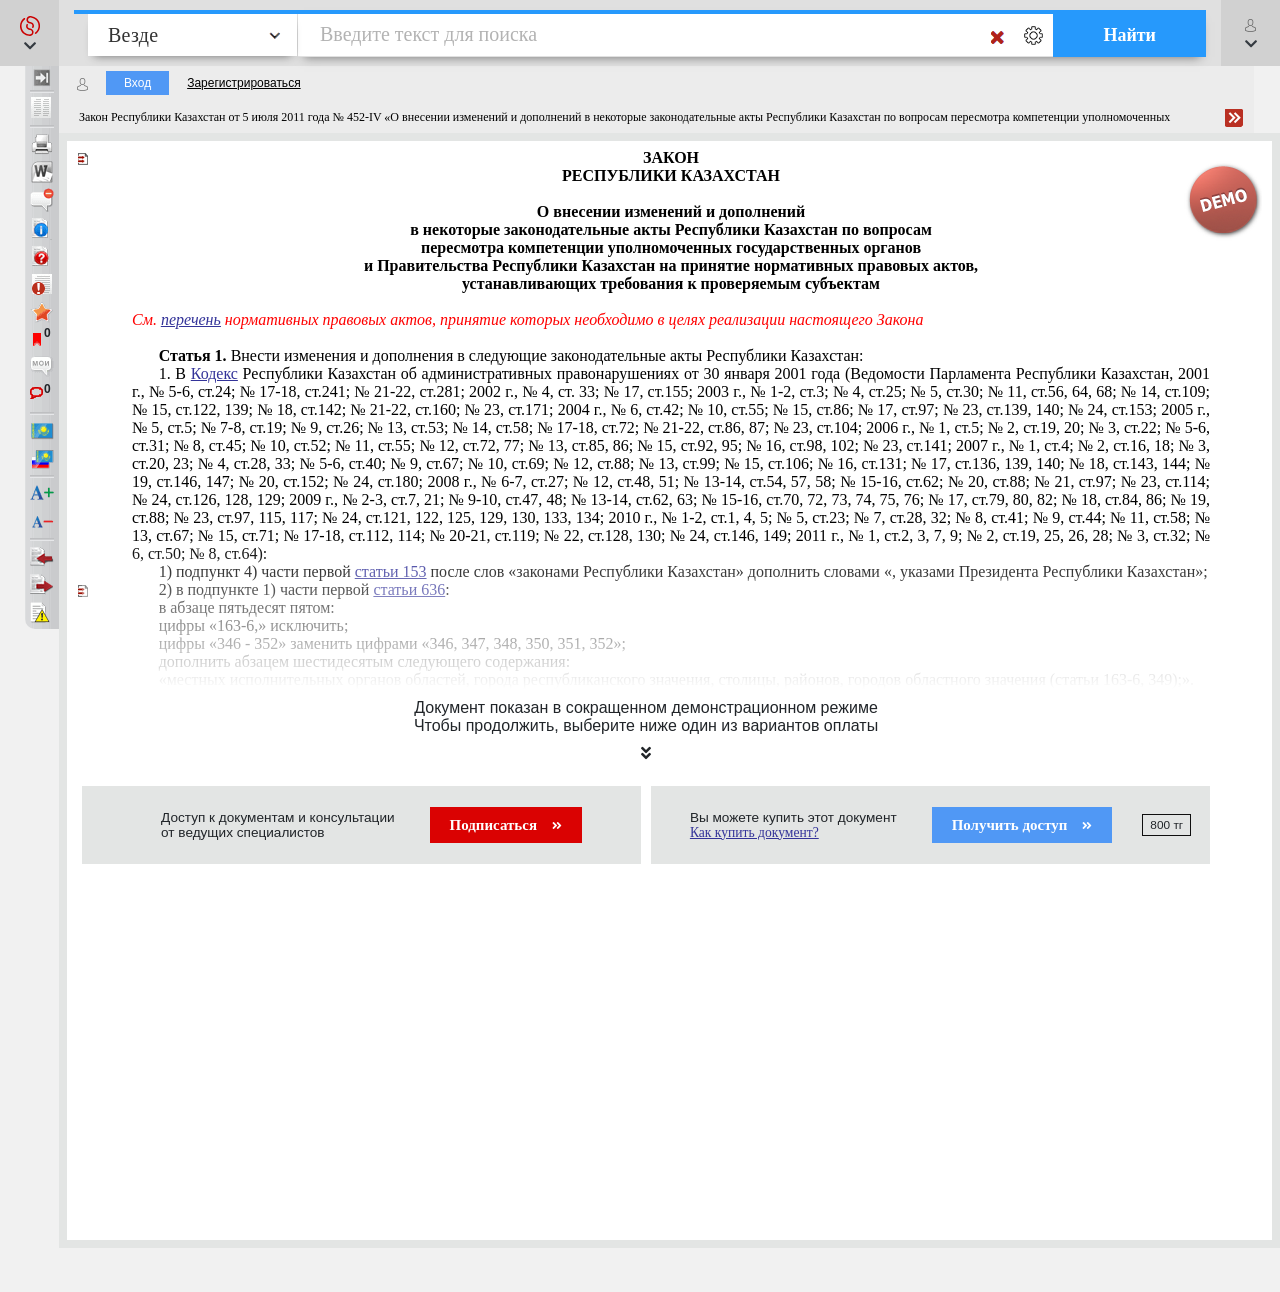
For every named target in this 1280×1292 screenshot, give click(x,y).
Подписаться (506, 825)
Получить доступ (1022, 825)
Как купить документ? (754, 832)
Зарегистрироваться (243, 83)
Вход (137, 83)
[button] (29, 33)
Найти (1129, 35)
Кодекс (214, 373)
